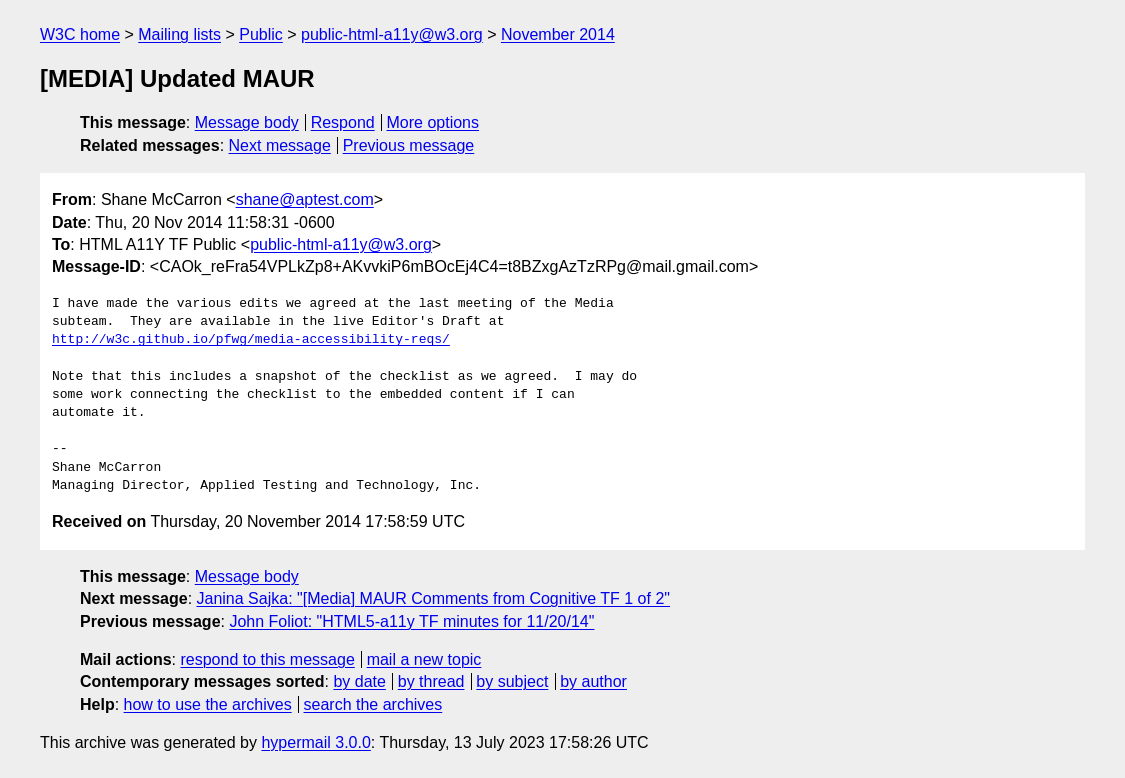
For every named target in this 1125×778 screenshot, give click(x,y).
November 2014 (558, 34)
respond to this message (267, 659)
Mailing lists (179, 34)
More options (433, 122)
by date (359, 681)
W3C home (80, 34)
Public (261, 34)
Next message (280, 145)
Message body (247, 122)
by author (593, 681)
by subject (512, 681)
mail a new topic (424, 659)
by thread (431, 681)
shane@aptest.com (305, 199)
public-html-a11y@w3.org (392, 34)
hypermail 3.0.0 (315, 742)
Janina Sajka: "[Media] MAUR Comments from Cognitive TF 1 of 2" (433, 598)
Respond (343, 122)
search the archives (373, 704)
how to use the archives (208, 704)
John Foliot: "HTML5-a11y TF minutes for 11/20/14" (411, 621)
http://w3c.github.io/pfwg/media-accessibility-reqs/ (251, 340)
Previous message (409, 145)
